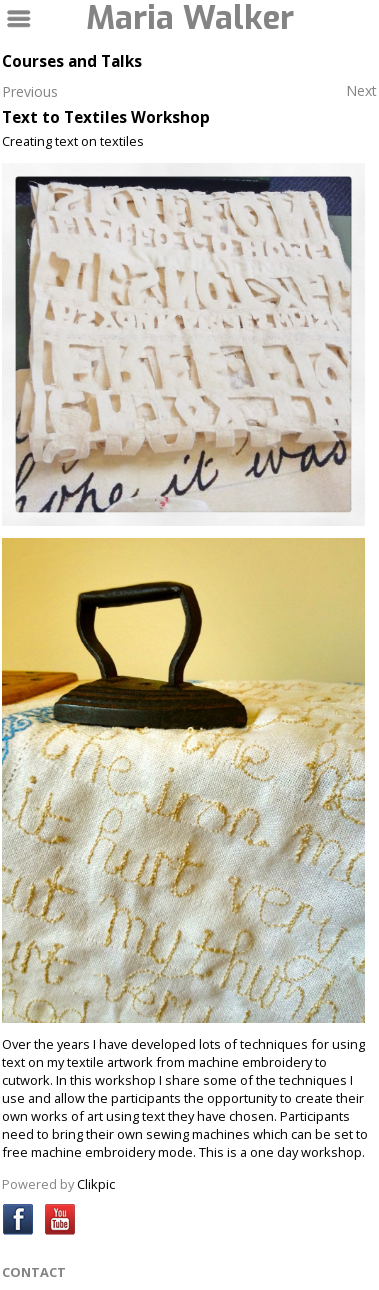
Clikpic (96, 1184)
